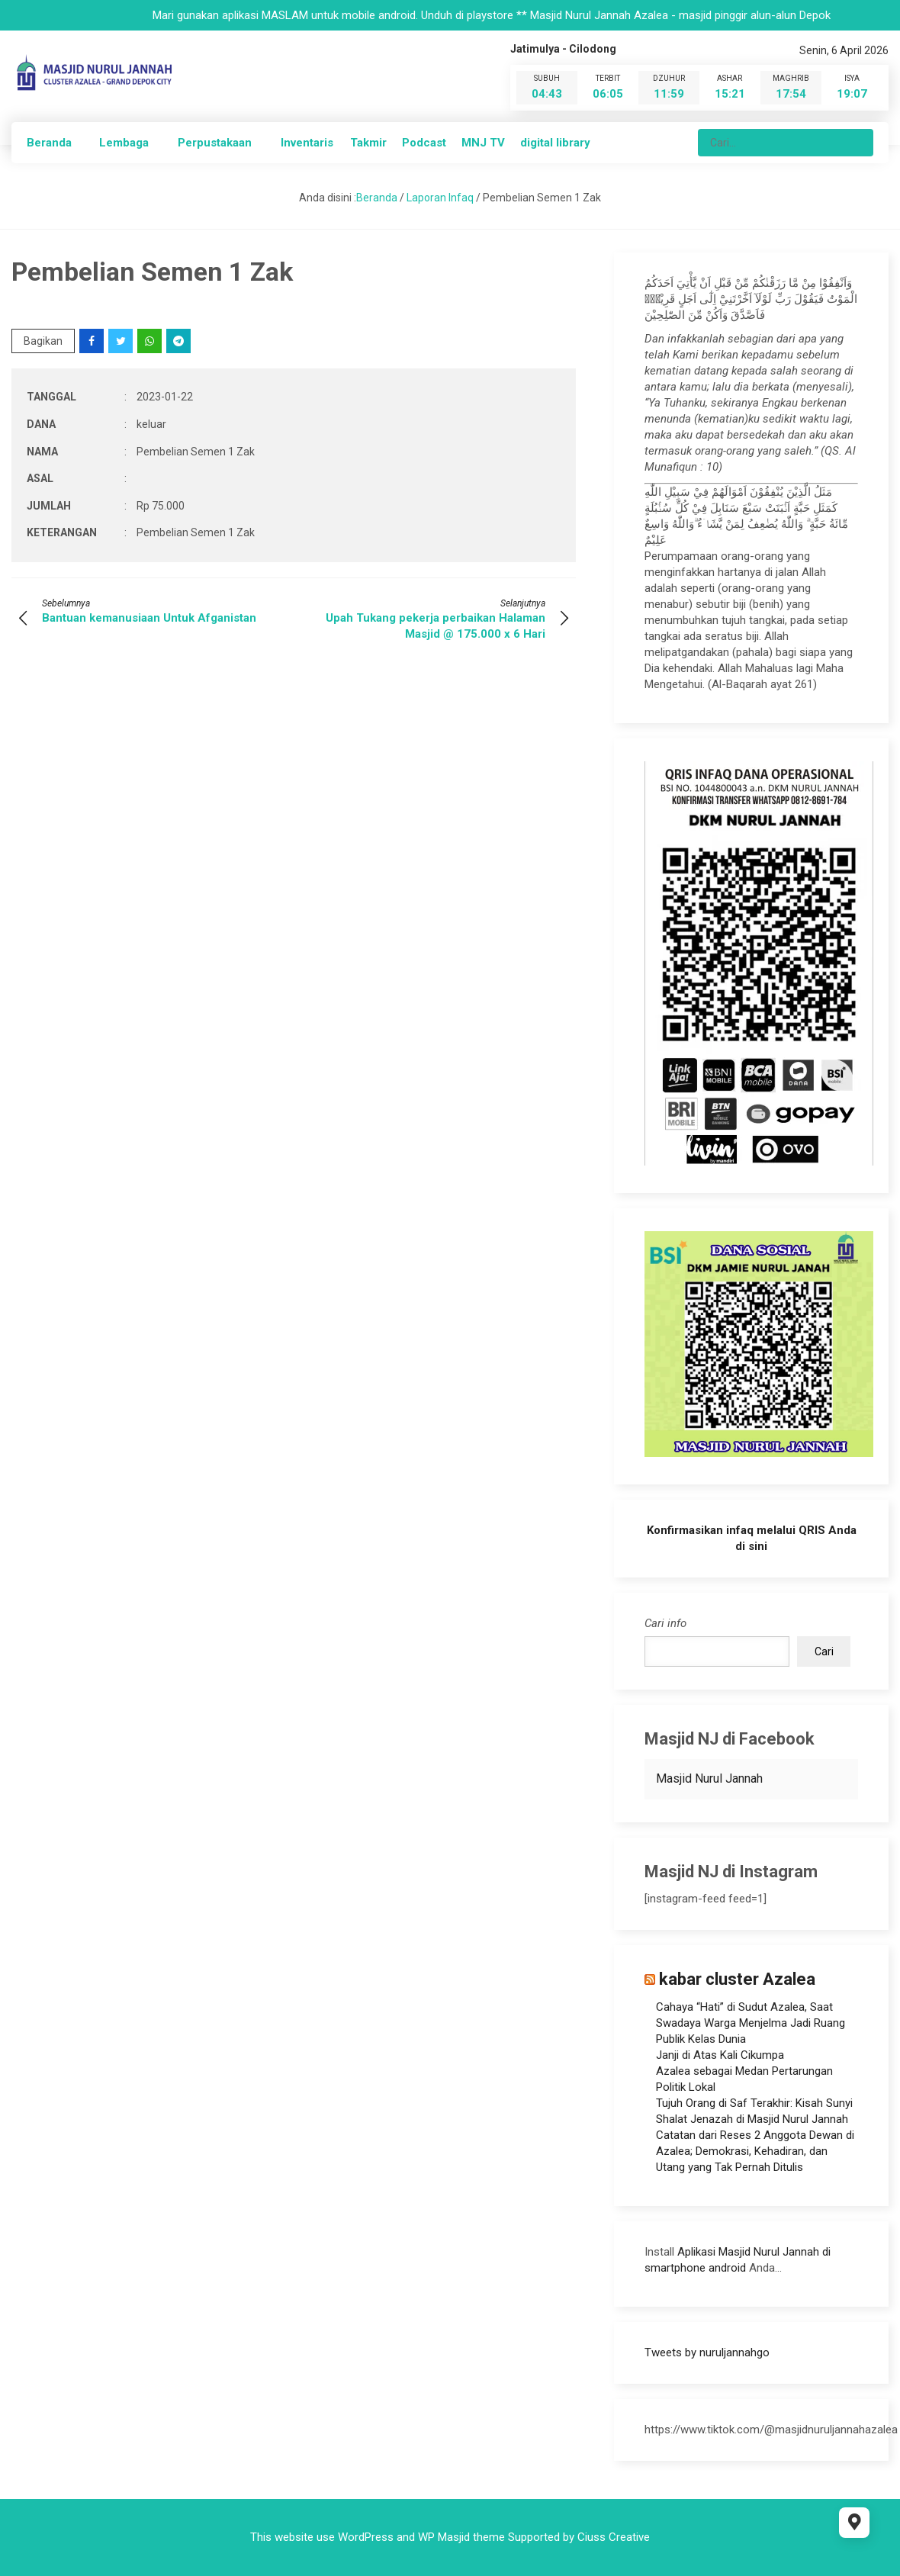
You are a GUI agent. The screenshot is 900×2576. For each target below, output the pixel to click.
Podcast (424, 143)
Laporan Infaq (440, 197)
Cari (824, 1651)
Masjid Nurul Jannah (709, 1778)
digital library (555, 143)
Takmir (368, 143)
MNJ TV (483, 143)
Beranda (49, 143)
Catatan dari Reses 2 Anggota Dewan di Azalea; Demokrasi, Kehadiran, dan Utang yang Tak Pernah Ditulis (755, 2151)
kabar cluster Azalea (737, 1979)
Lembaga (124, 143)
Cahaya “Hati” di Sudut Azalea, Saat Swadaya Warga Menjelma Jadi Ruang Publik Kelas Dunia (750, 2023)
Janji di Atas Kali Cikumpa (720, 2055)
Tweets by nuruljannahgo (707, 2352)
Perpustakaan (215, 143)
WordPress (366, 2537)
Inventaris (307, 143)
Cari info (665, 1623)
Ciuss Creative (613, 2537)
